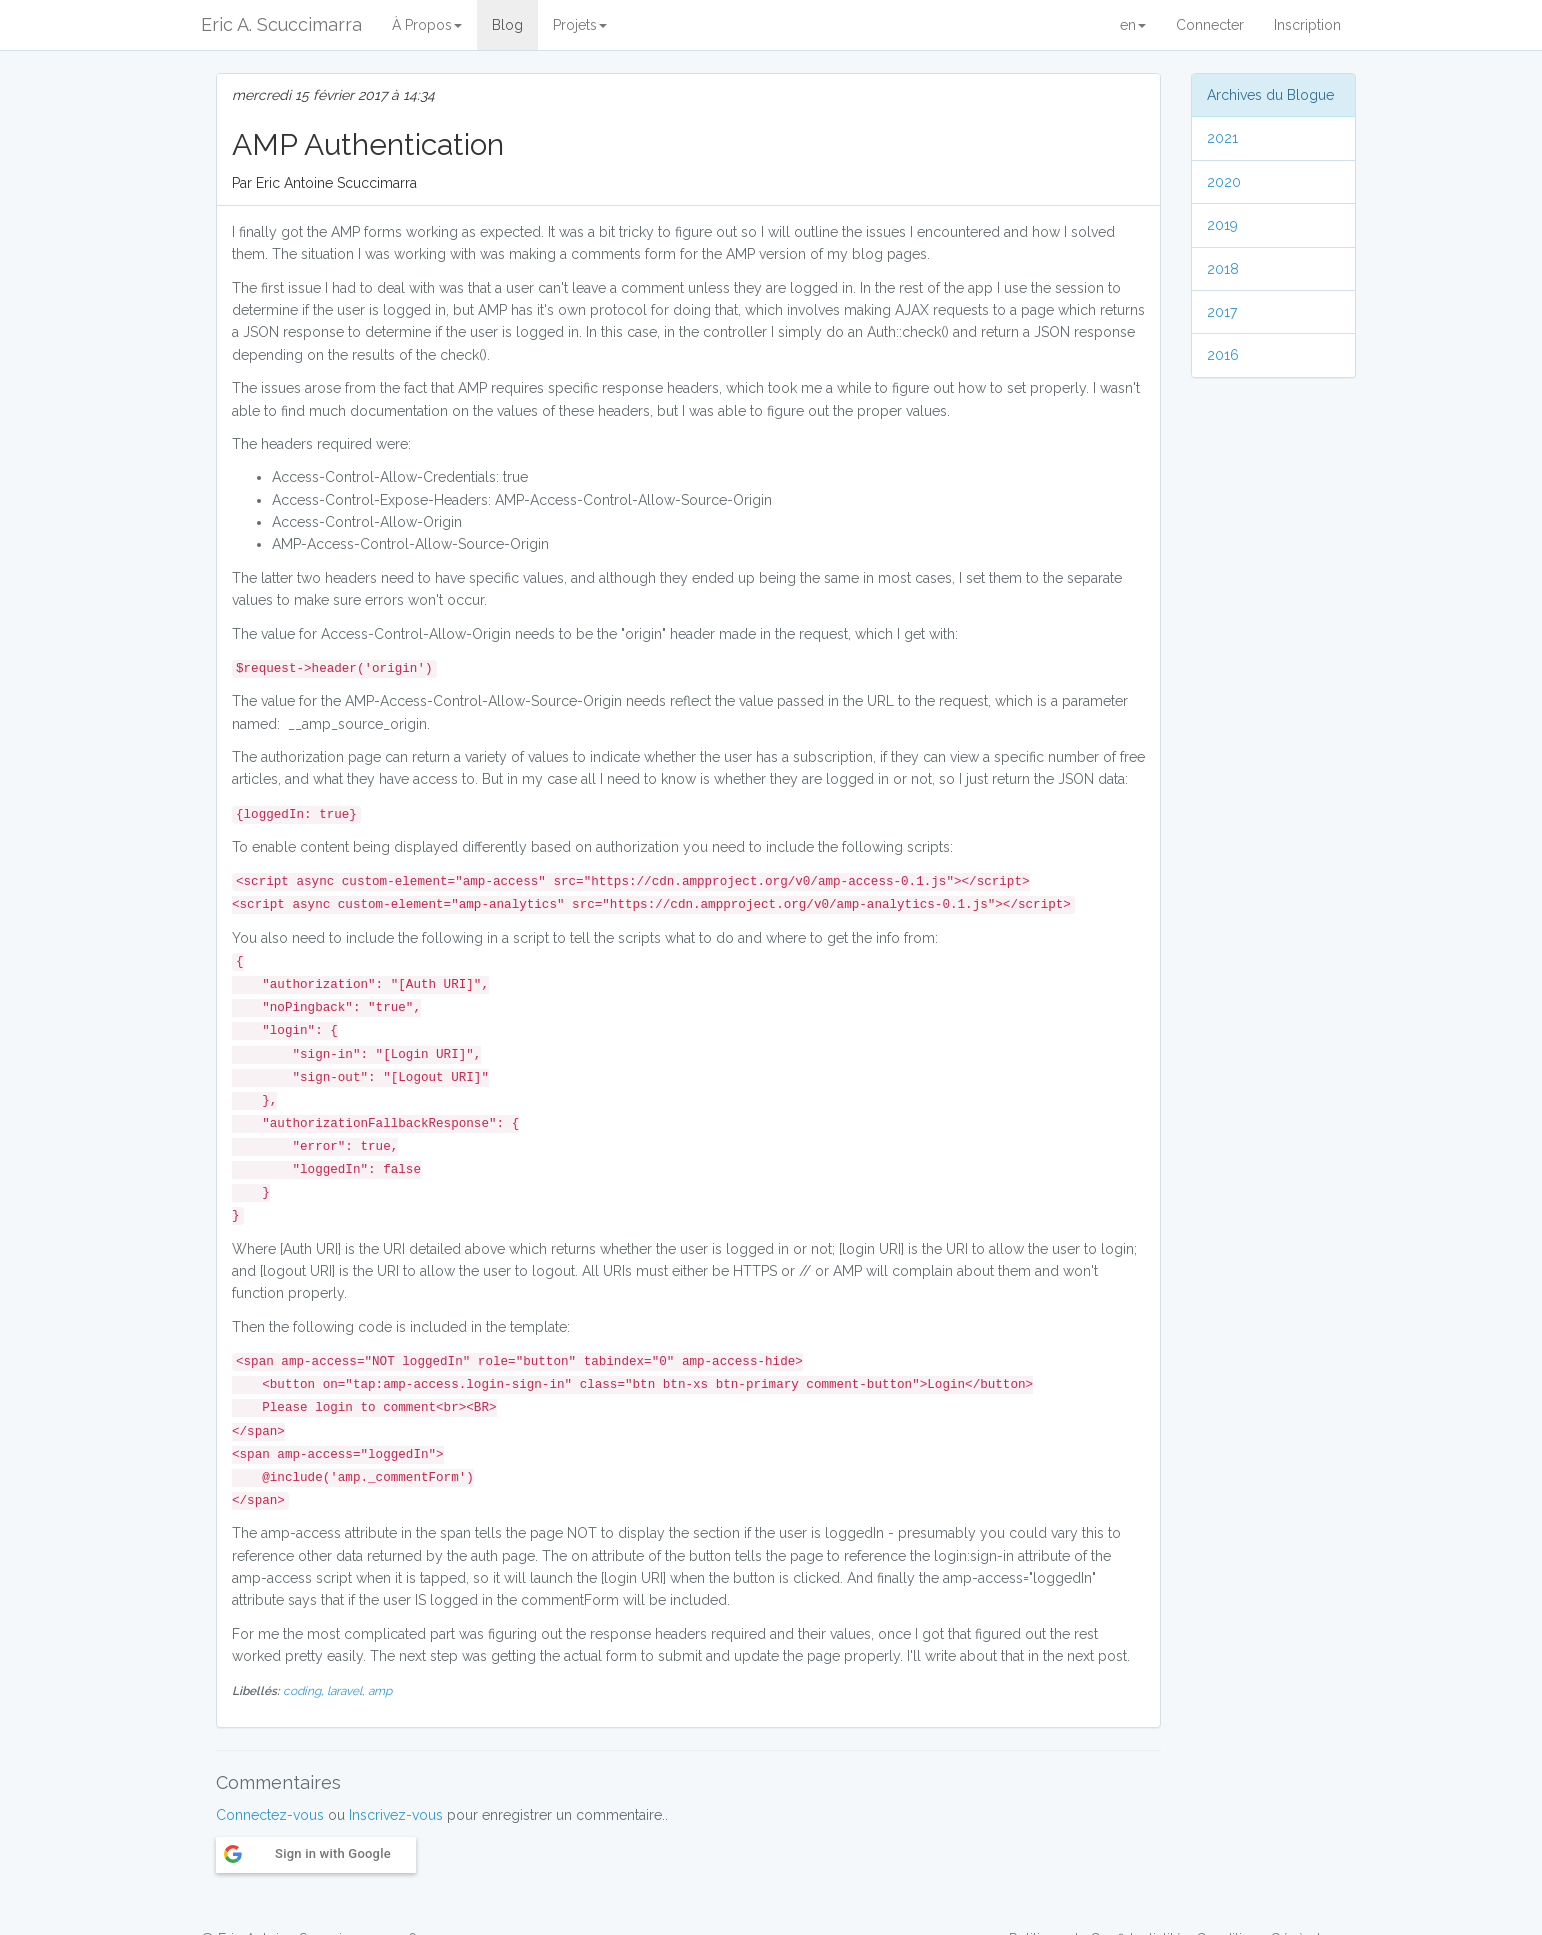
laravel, (347, 1691)
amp (380, 1691)
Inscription (1307, 25)
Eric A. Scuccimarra (281, 24)
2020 (1224, 182)
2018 (1223, 269)
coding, (305, 1691)
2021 (1222, 138)
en (1133, 25)
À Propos (427, 25)
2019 (1222, 225)
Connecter (1210, 25)
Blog (507, 25)
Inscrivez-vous (396, 1815)
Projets (580, 25)
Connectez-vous (270, 1815)
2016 (1223, 355)
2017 (1222, 312)
